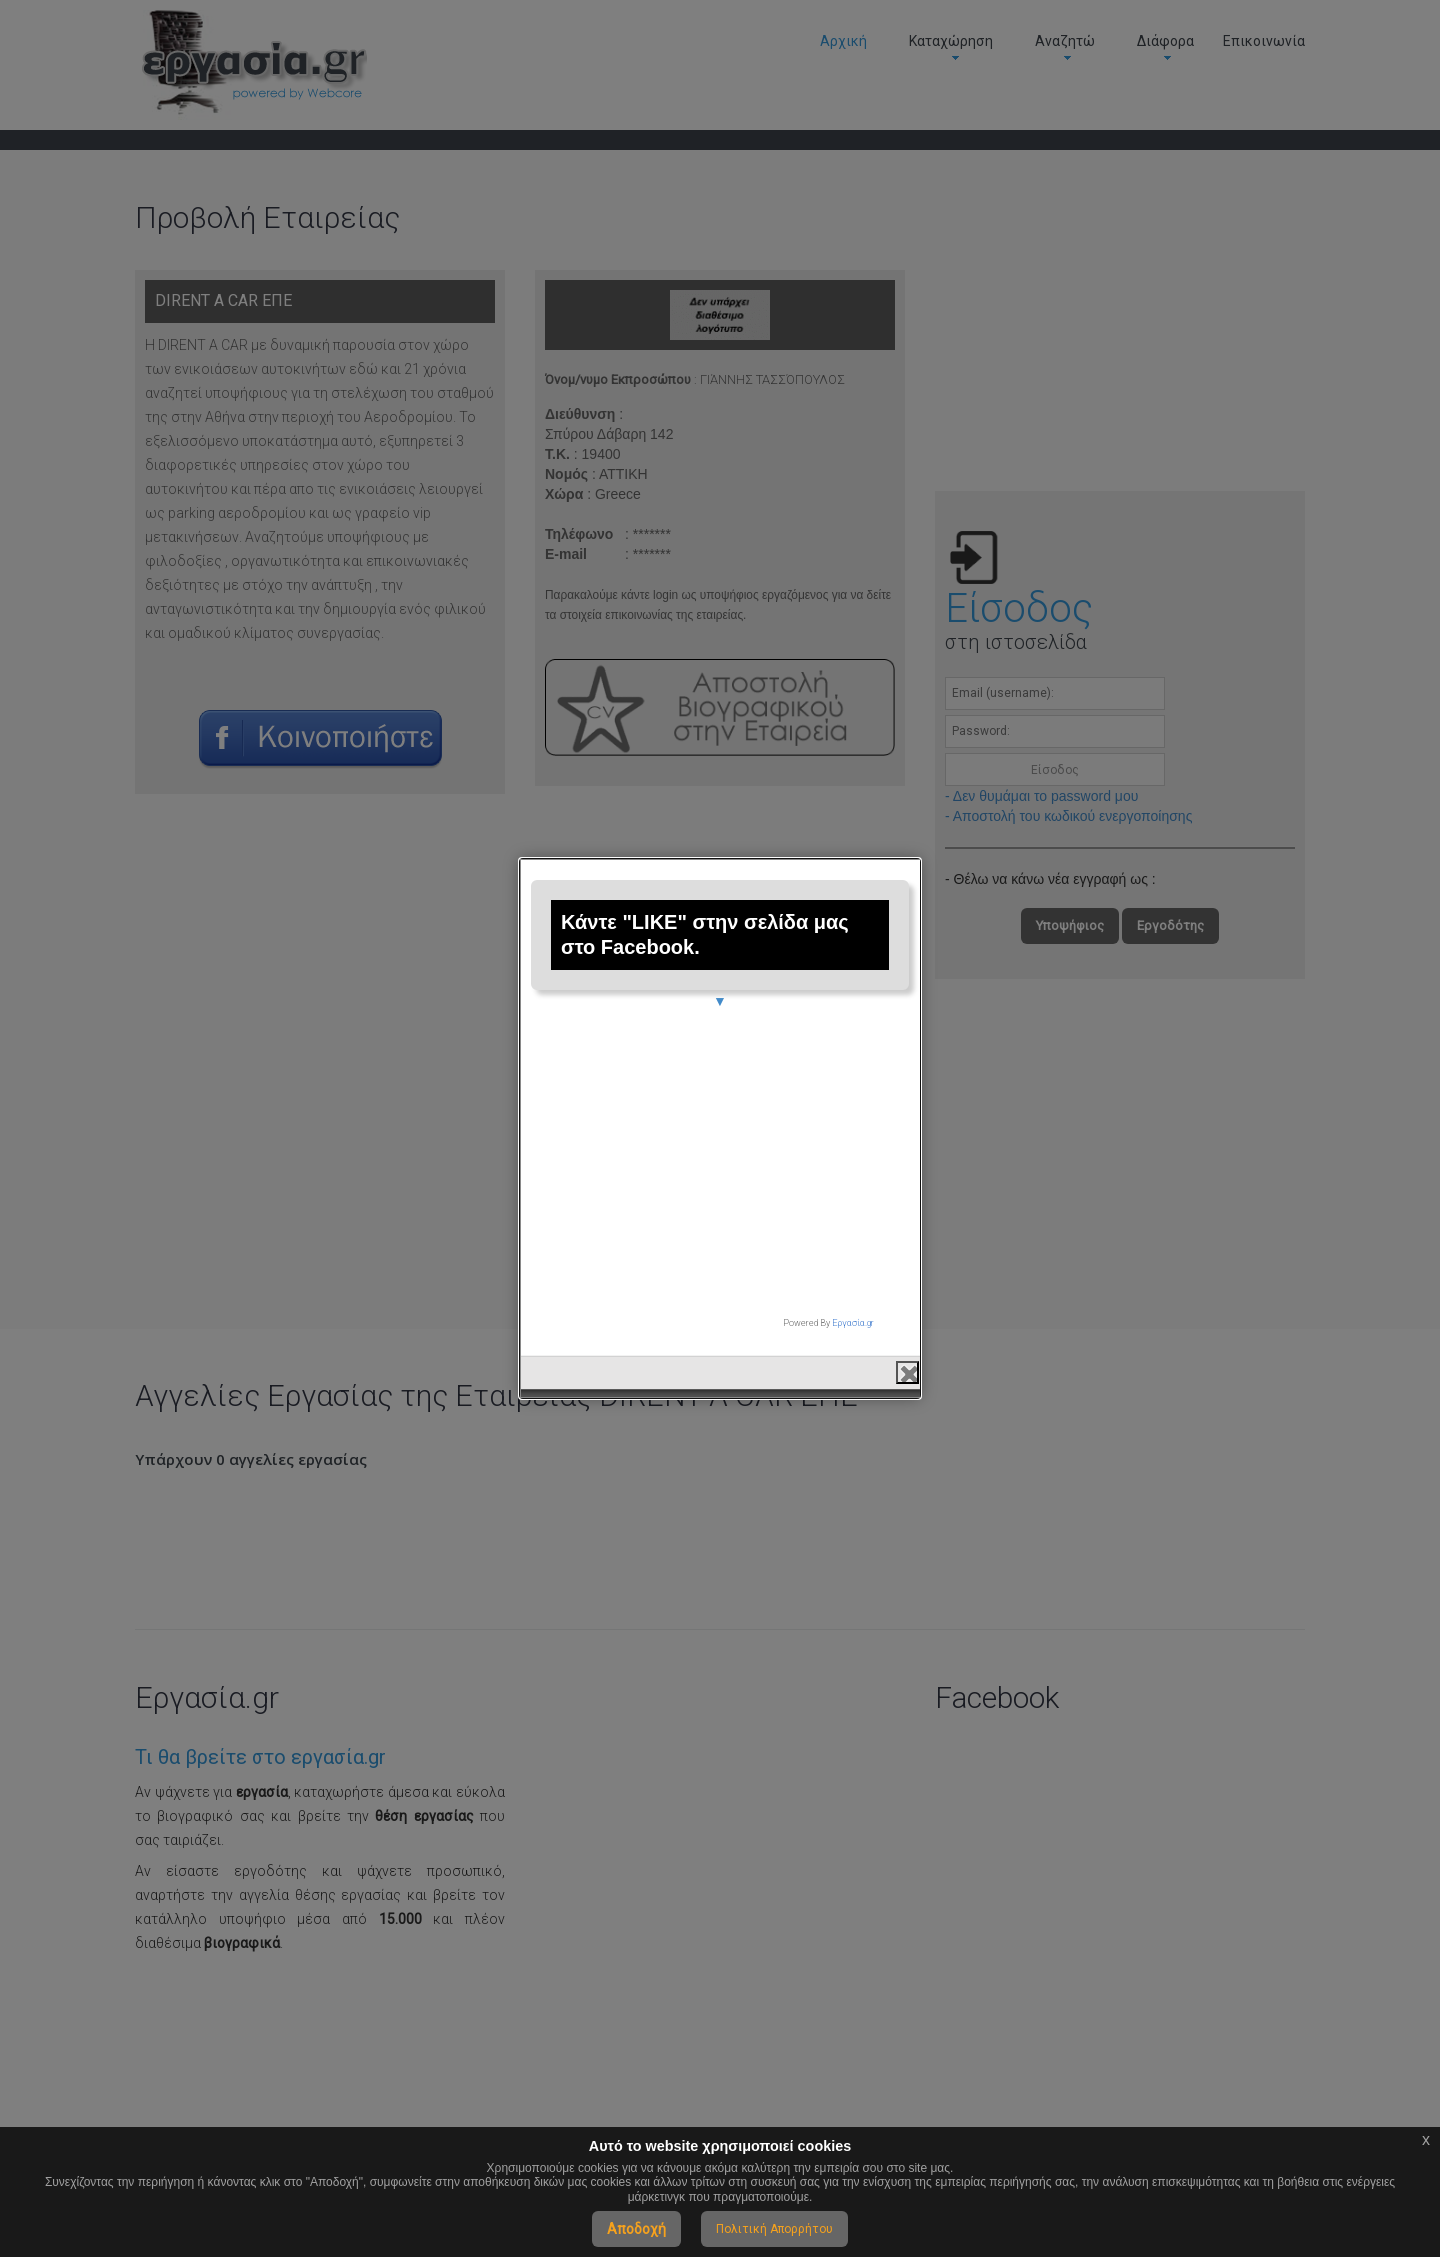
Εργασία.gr (853, 1313)
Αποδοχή (636, 2229)
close (907, 1361)
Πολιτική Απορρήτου (774, 2229)
